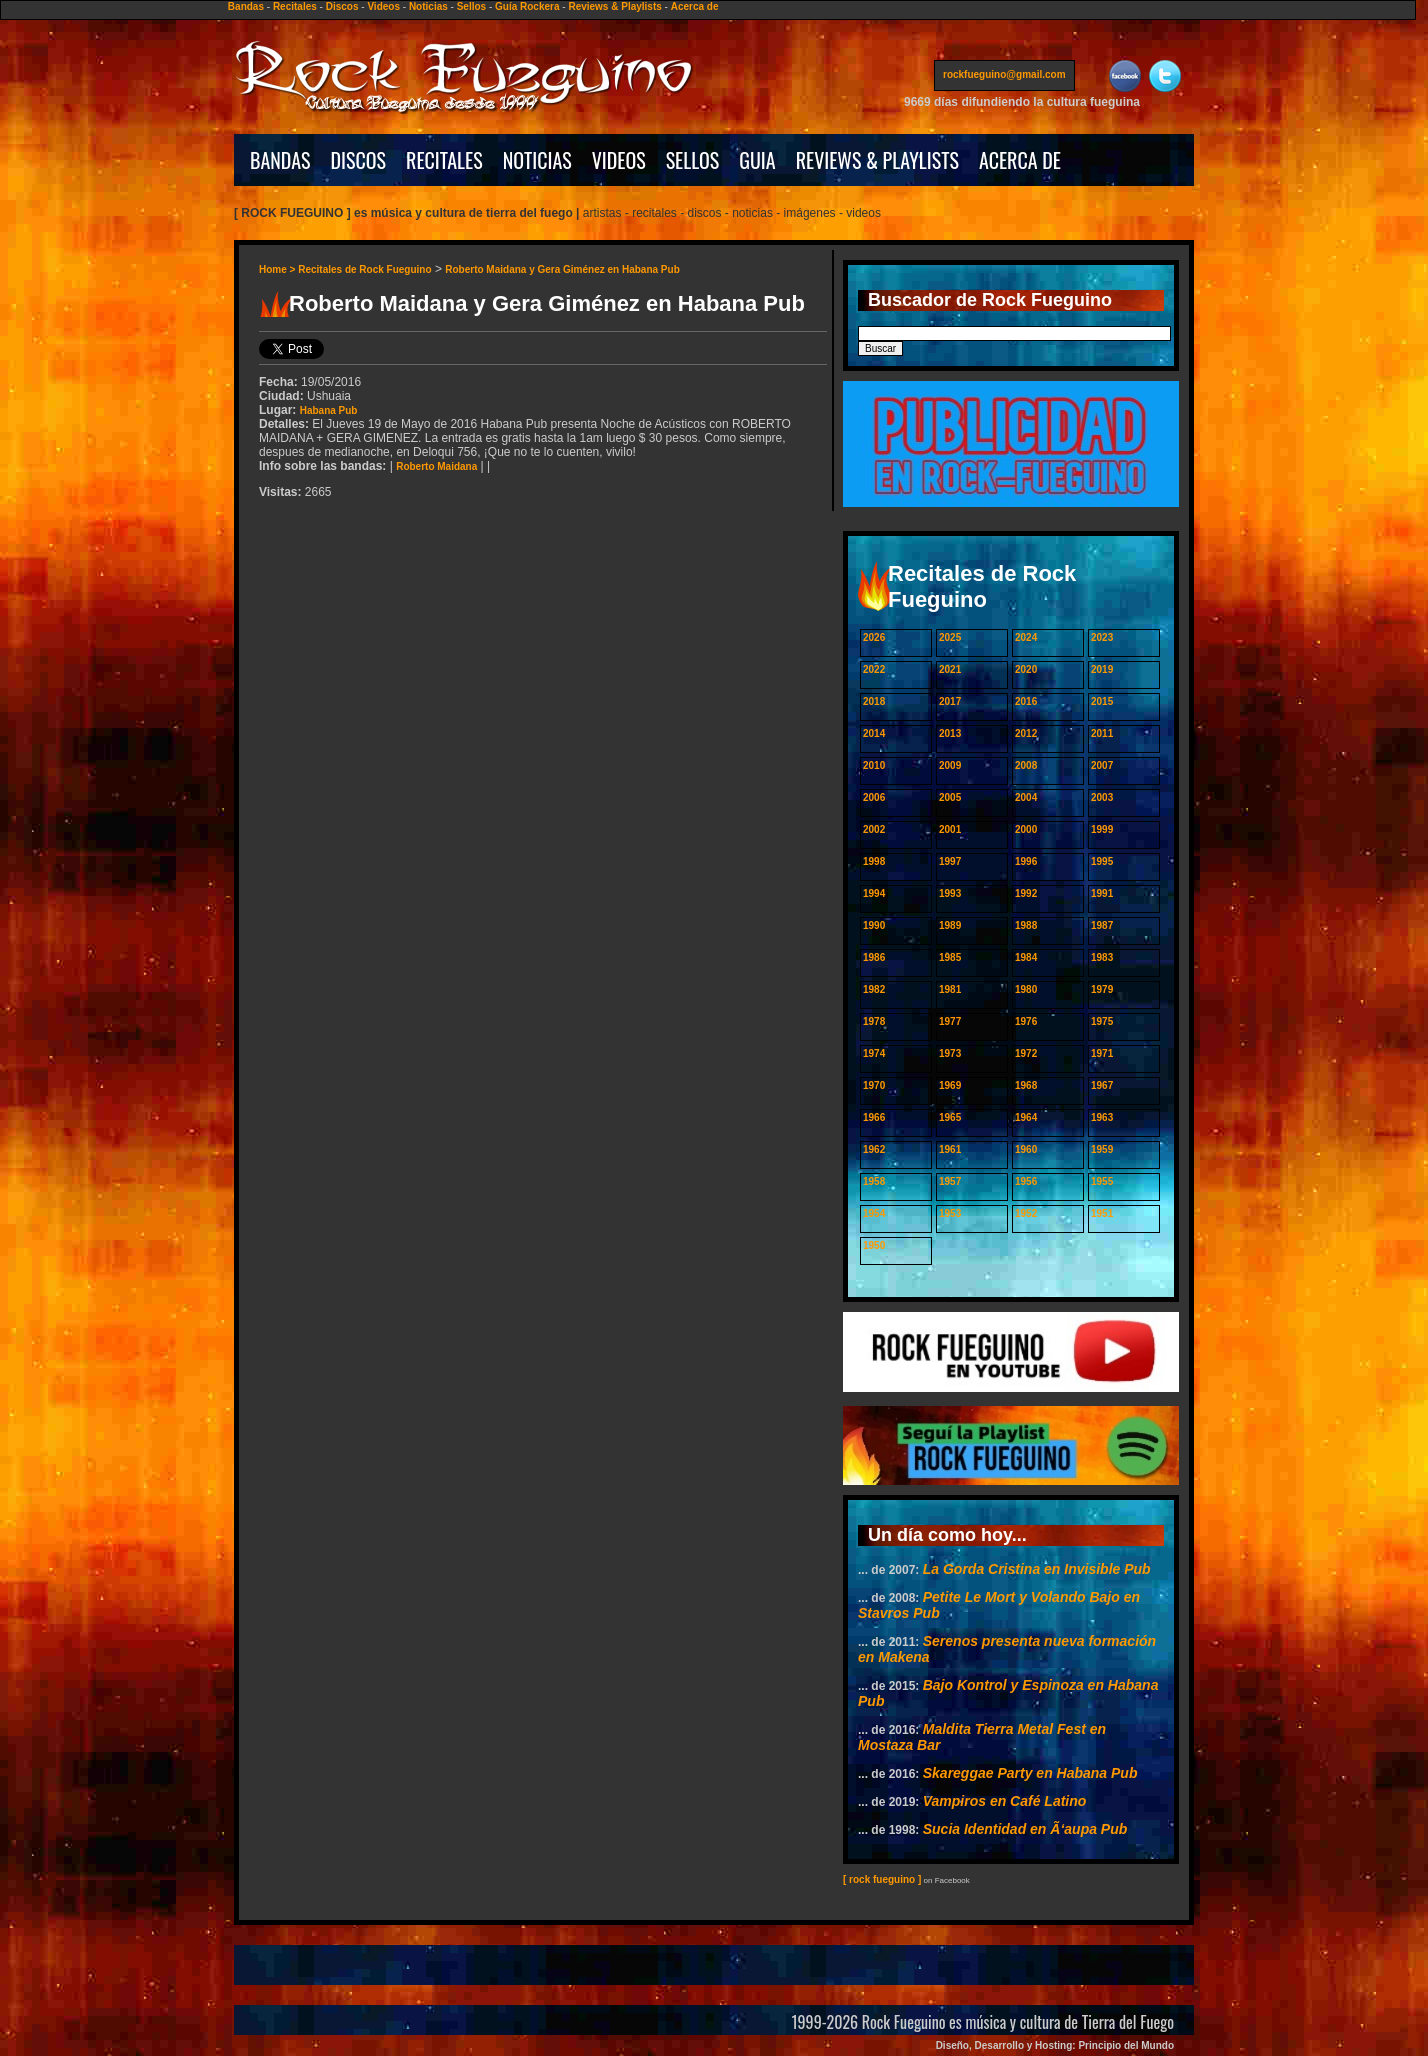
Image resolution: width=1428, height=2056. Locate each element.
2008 (1026, 765)
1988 (1026, 925)
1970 (874, 1085)
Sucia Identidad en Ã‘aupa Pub (1025, 1829)
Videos (383, 6)
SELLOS (693, 160)
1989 (950, 925)
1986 (874, 957)
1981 (950, 989)
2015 (1102, 701)
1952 (1026, 1213)
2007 (1102, 765)
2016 (1026, 701)
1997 (950, 861)
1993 (950, 893)
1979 (1102, 989)
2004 (1026, 797)
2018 (874, 701)
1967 (1102, 1085)
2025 (950, 637)
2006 (874, 797)
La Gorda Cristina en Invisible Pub (1037, 1569)
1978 (874, 1021)
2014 (874, 733)
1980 (1026, 989)
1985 (950, 957)
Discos (342, 6)
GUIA (757, 160)
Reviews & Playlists (614, 6)
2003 (1102, 797)
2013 (950, 733)
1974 (874, 1053)
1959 (1102, 1149)
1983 (1102, 957)
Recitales (295, 6)
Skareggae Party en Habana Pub (1030, 1773)
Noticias (428, 6)
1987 (1102, 925)
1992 (1026, 893)
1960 (1026, 1149)
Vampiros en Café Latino (1005, 1801)
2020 (1026, 669)
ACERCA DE (1020, 160)
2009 (950, 765)
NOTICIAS (537, 160)
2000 (1026, 829)
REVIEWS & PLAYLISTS (877, 160)
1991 (1102, 893)
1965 (950, 1117)
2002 (874, 829)
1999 (1102, 829)
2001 (950, 829)
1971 (1102, 1053)
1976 (1026, 1021)
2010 (874, 765)
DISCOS (359, 160)
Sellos (471, 6)
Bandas (246, 6)
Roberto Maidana (436, 466)
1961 (950, 1149)
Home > (278, 269)
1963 (1102, 1117)
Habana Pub (329, 410)
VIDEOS (619, 160)
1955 (1102, 1181)
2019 (1102, 669)
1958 (874, 1181)
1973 (950, 1053)
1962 (874, 1149)
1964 (1026, 1117)
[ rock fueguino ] (882, 1879)
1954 (874, 1213)
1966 (874, 1117)
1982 (874, 989)
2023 (1102, 637)
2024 (1026, 637)
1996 (1026, 861)
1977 (950, 1021)
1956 (1026, 1181)
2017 (950, 701)
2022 (874, 669)
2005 (950, 797)
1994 (874, 893)
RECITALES (444, 160)
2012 (1026, 733)
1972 (1026, 1053)
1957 (950, 1181)
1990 (874, 925)
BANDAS (280, 160)
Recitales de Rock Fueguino (364, 269)
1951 (1102, 1213)
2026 (874, 637)
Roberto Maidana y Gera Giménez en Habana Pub (562, 269)
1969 (950, 1085)
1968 (1026, 1085)
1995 (1102, 861)
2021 (950, 669)
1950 (874, 1245)
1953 (950, 1213)
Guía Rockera (527, 6)
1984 (1026, 957)
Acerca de (695, 6)
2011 (1102, 733)
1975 (1102, 1021)
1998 (874, 861)
